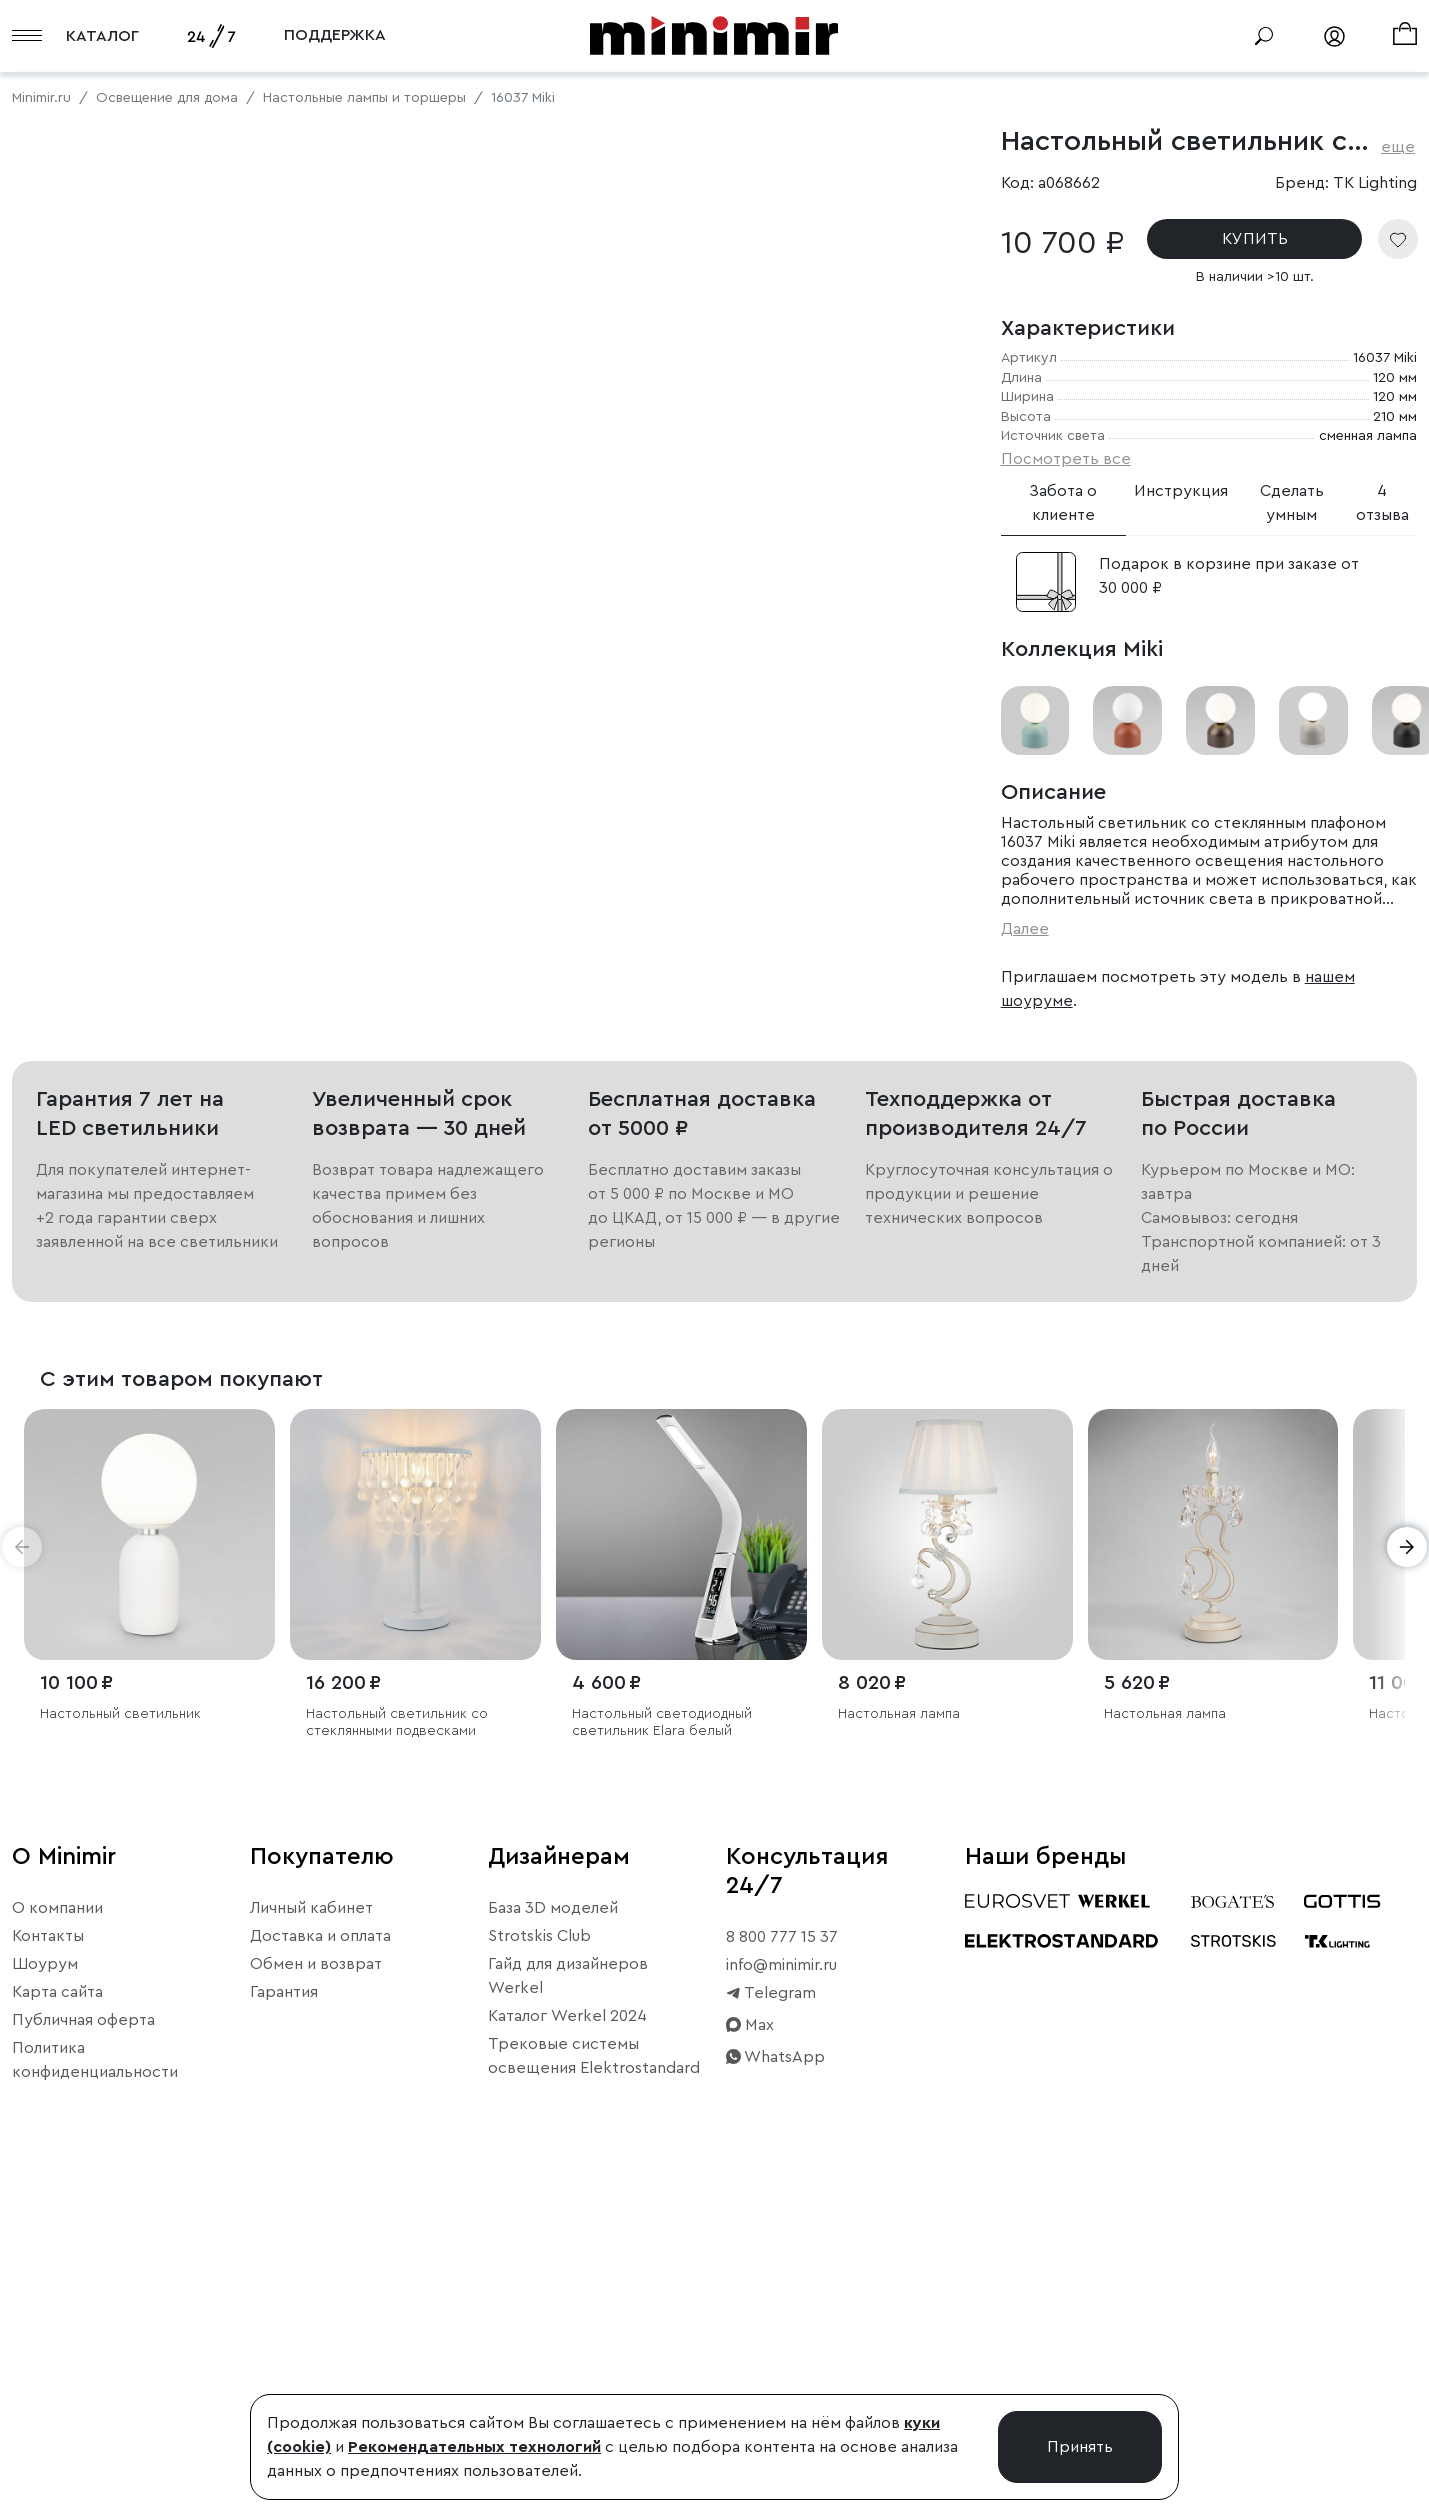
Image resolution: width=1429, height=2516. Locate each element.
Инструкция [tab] (1181, 491)
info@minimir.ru (781, 2290)
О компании (57, 2233)
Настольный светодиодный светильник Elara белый (662, 2046)
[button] (22, 1871)
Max (750, 2350)
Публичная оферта (83, 2345)
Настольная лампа (899, 2038)
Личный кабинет (311, 2233)
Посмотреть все (1066, 459)
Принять (1080, 2447)
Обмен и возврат (316, 2289)
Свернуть (250, 803)
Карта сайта (57, 2317)
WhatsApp (775, 2382)
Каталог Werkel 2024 (567, 2341)
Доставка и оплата (320, 2261)
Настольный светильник (120, 2038)
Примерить (109, 803)
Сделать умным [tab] (1292, 503)
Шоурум (45, 2289)
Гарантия (284, 2317)
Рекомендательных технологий (474, 2447)
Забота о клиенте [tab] (1063, 503)
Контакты (48, 2261)
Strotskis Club (539, 2261)
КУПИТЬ (1255, 239)
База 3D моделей (553, 2233)
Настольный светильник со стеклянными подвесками (397, 2046)
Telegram (771, 2318)
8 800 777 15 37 (782, 2262)
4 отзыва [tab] (1382, 503)
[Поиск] (1264, 36)
